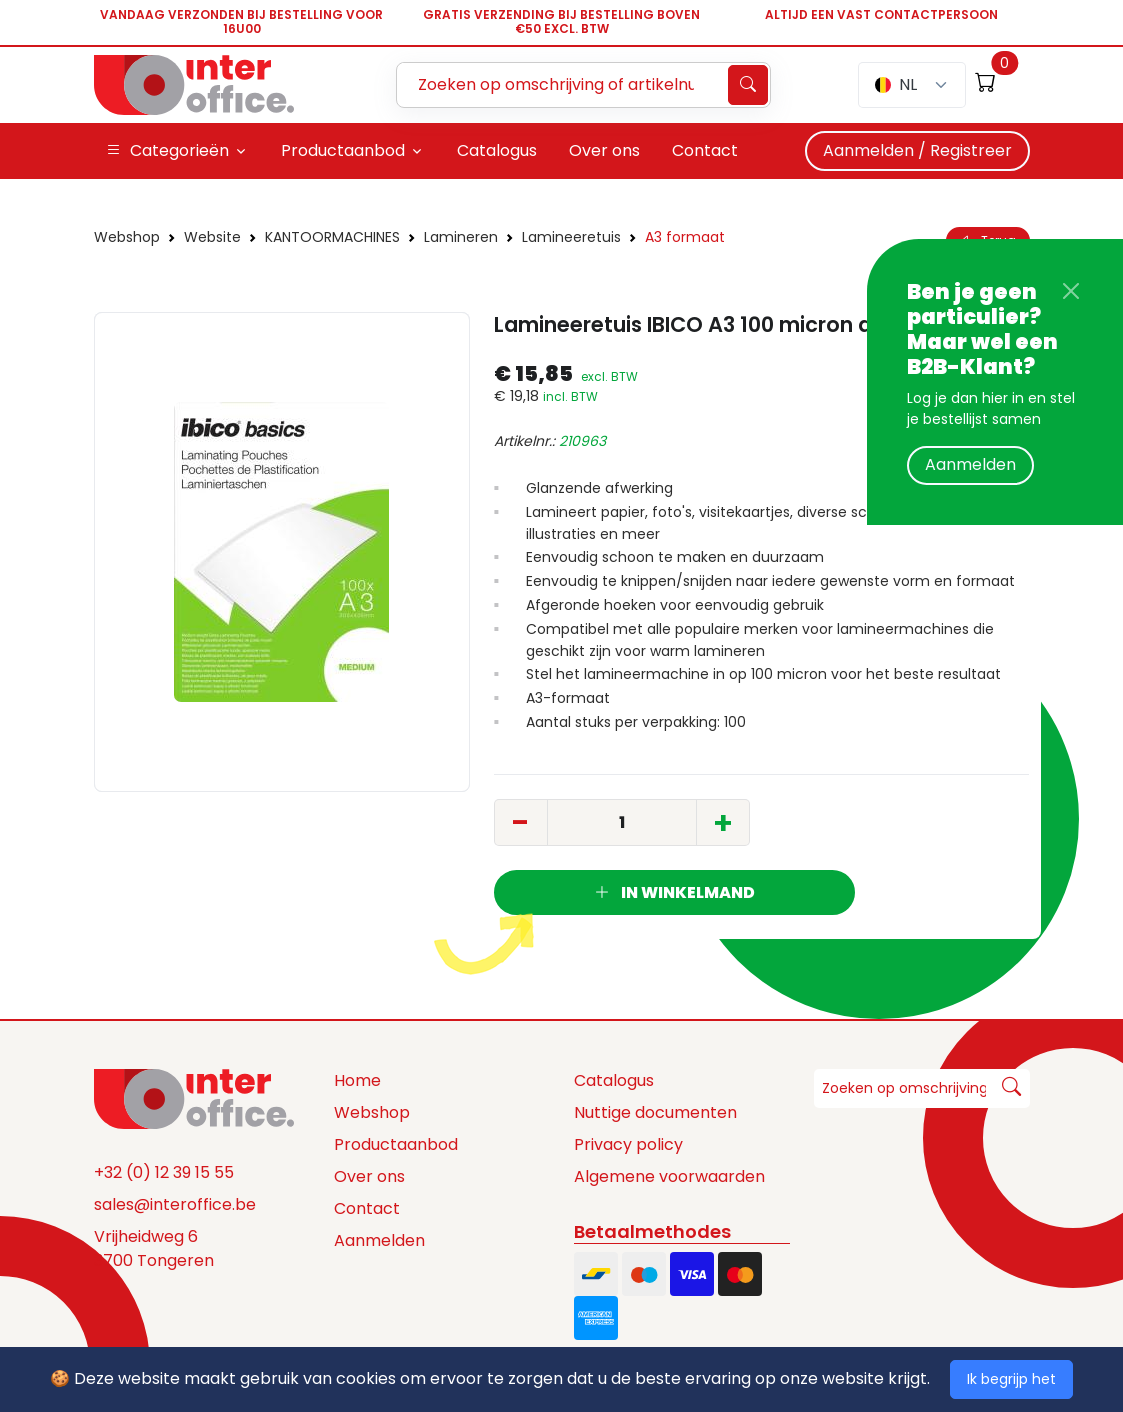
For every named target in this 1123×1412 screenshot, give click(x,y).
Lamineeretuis (571, 237)
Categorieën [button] (167, 151)
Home (357, 1080)
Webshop (127, 237)
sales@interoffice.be (175, 1204)
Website (212, 237)
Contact (367, 1208)
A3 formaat (685, 237)
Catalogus (614, 1080)
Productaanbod (396, 1144)
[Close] (1071, 291)
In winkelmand (674, 892)
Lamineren (461, 237)
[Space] (194, 1098)
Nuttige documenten (655, 1112)
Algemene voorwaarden (669, 1176)
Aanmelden (970, 464)
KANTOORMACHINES (332, 237)
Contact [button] (705, 150)
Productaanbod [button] (343, 150)
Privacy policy (628, 1144)
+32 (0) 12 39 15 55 (164, 1172)
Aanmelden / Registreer (917, 150)
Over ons (369, 1176)
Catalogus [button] (497, 150)
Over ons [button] (604, 150)
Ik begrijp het (1011, 1379)
